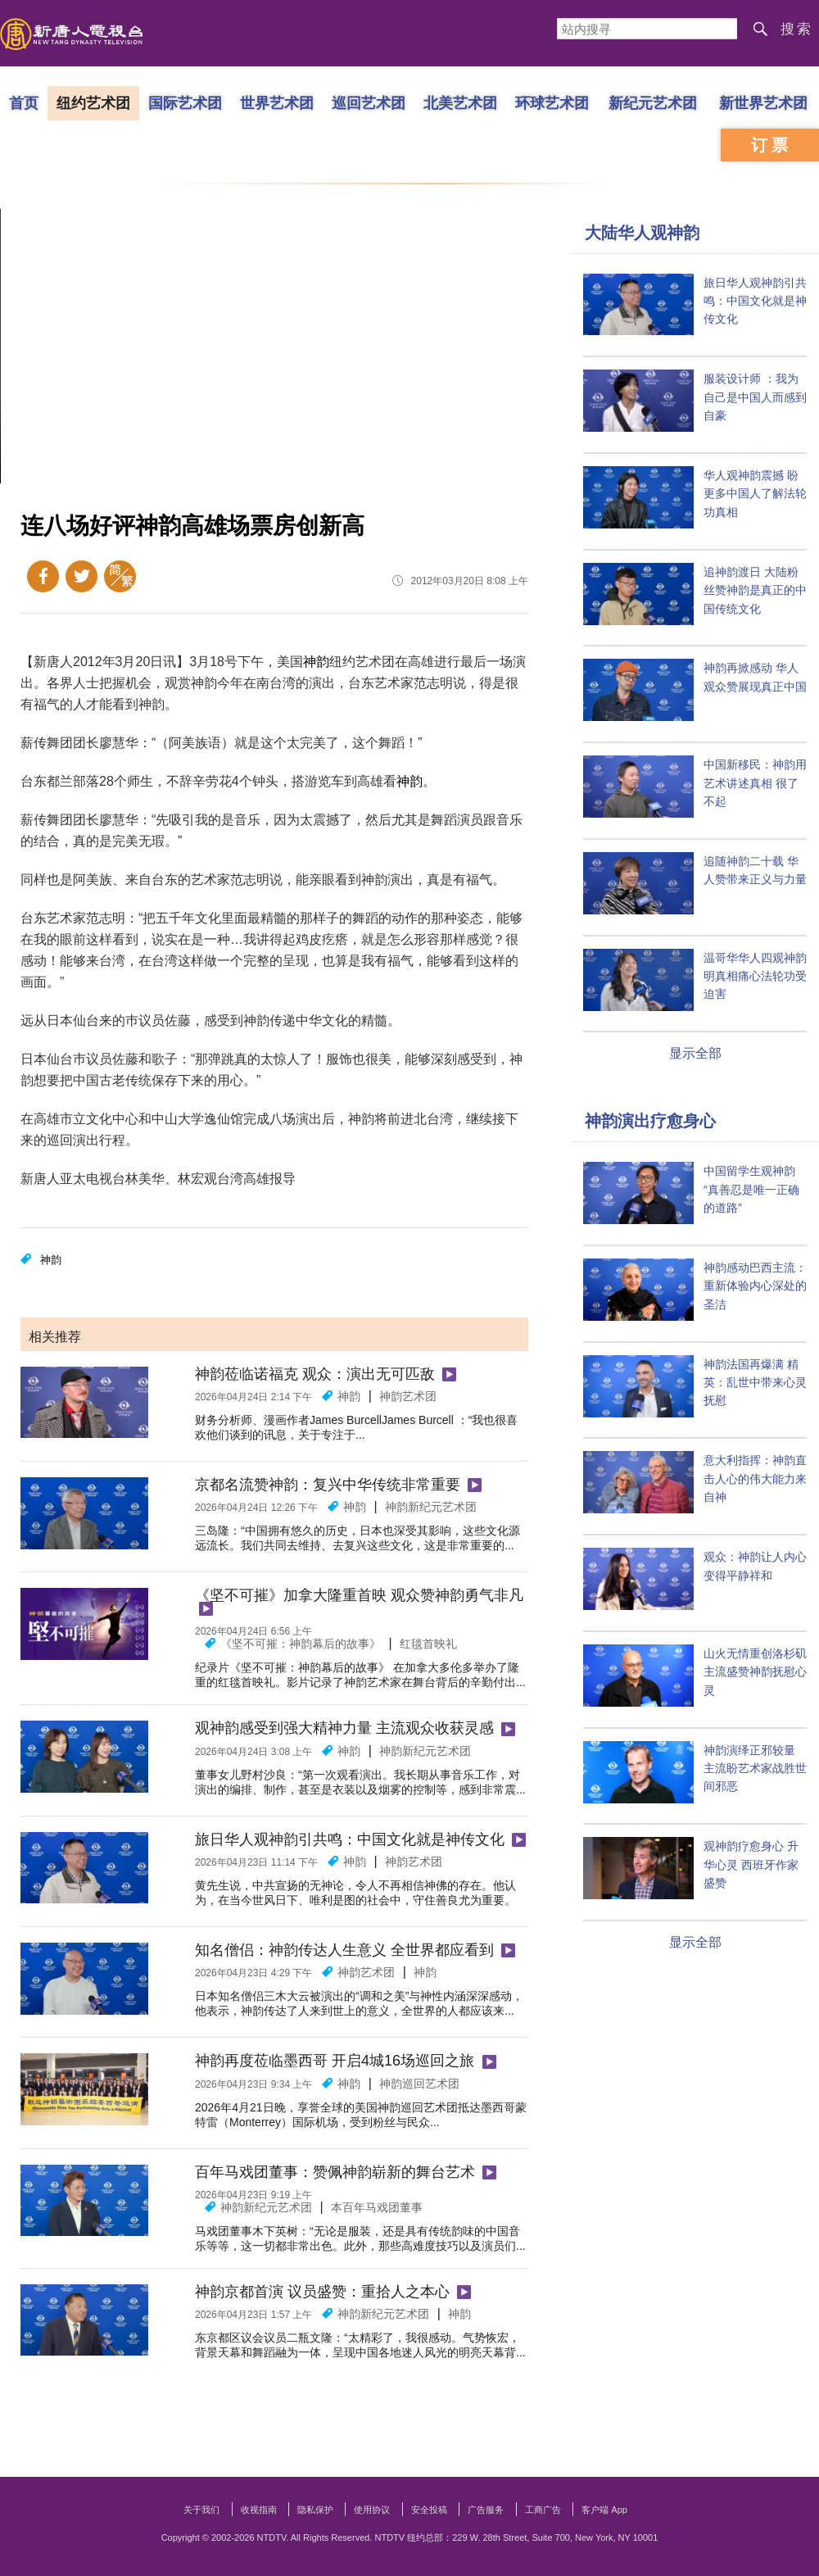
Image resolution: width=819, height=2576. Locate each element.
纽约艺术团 (93, 102)
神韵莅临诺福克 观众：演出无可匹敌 (315, 1374)
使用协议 (372, 2510)
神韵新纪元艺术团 (431, 1506)
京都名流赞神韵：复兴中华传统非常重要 (327, 1484)
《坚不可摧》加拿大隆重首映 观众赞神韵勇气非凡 (359, 1595)
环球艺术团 (552, 102)
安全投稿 (429, 2510)
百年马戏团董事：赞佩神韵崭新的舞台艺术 (335, 2172)
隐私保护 (315, 2510)
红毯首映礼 (428, 1643)
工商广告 (543, 2510)
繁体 (120, 576)
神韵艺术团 (408, 1396)
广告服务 (486, 2510)
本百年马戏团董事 (377, 2207)
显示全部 (695, 1053)
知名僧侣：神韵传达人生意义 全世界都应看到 (344, 1950)
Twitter (81, 576)
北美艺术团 (460, 102)
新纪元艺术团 (653, 102)
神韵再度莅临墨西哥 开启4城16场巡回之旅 (334, 2060)
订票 (771, 145)
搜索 (797, 29)
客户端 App (604, 2510)
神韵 (316, 662)
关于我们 (201, 2510)
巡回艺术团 (368, 102)
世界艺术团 (277, 102)
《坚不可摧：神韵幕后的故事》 (300, 1643)
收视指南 (259, 2510)
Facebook (43, 576)
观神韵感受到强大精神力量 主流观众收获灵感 (344, 1728)
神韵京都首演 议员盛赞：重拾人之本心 (322, 2291)
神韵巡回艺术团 (419, 2083)
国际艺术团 (185, 102)
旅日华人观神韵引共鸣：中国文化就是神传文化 (350, 1839)
